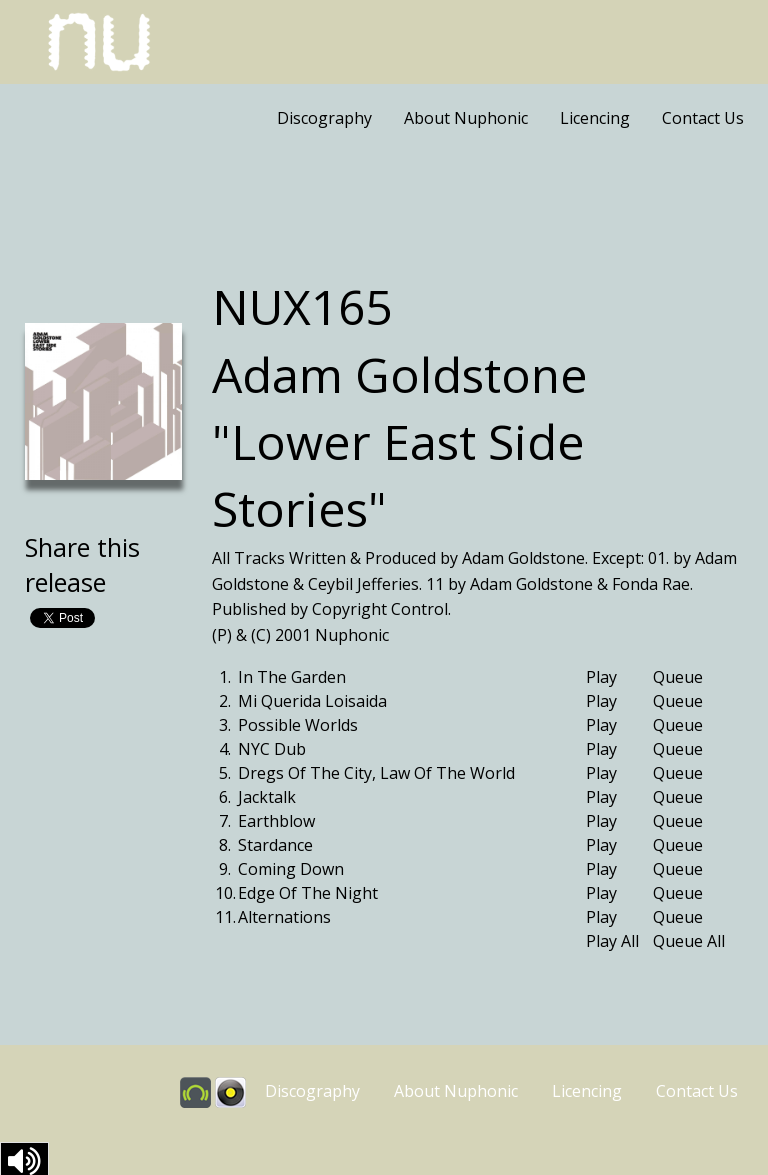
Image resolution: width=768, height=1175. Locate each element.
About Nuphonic (466, 118)
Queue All (689, 941)
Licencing (595, 118)
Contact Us (703, 118)
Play (601, 677)
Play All (612, 941)
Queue (678, 677)
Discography (324, 118)
